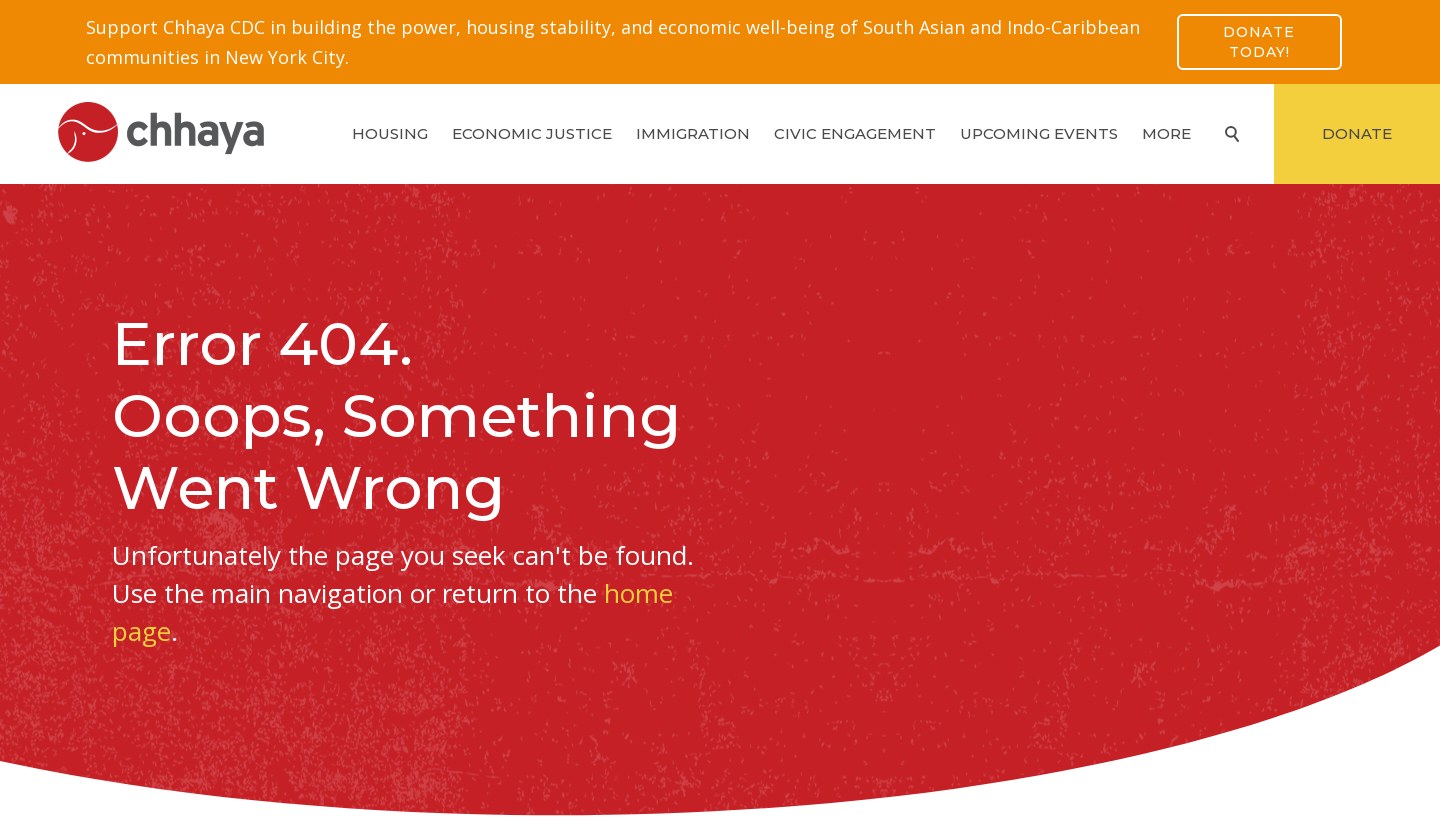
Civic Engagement (855, 133)
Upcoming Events (1039, 133)
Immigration (693, 133)
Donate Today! (1259, 42)
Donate (1357, 133)
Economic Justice (532, 133)
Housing (390, 133)
